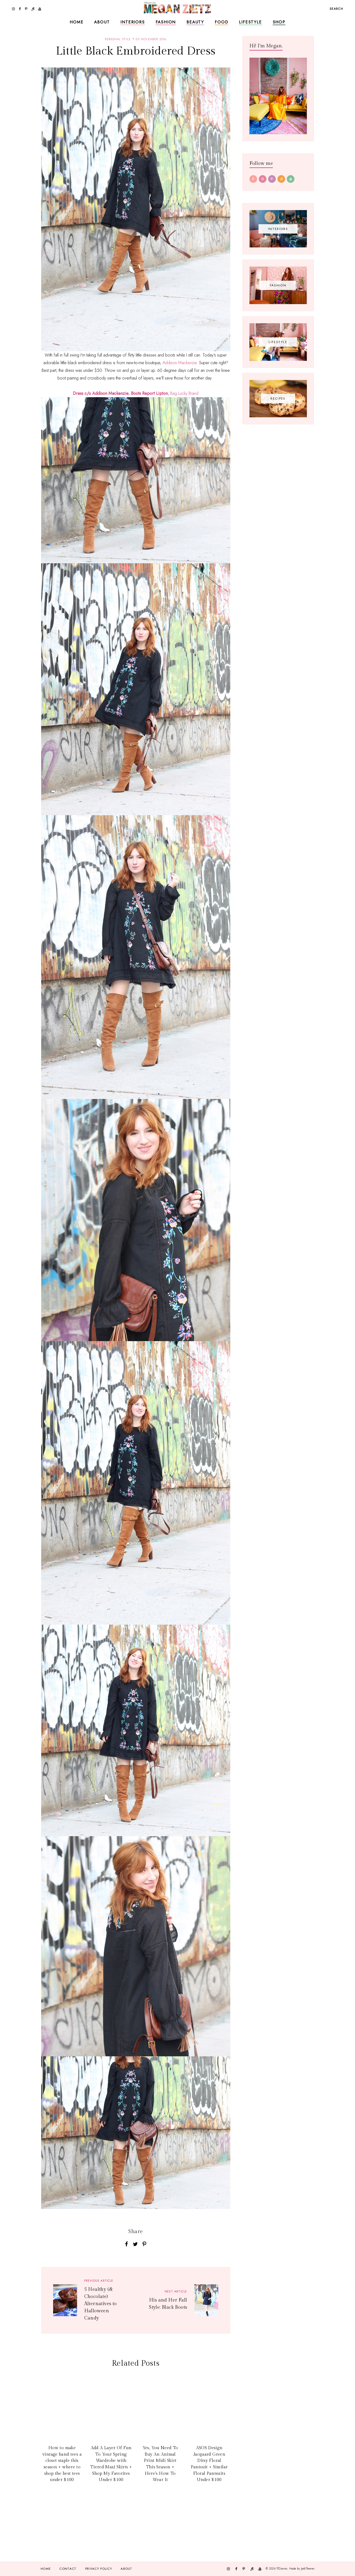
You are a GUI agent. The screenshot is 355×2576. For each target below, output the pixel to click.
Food (221, 22)
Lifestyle (250, 22)
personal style (118, 39)
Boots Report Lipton (149, 393)
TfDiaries (281, 2568)
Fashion (166, 22)
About (102, 22)
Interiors (132, 22)
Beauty (195, 22)
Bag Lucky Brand (184, 393)
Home (76, 22)
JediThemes (307, 2568)
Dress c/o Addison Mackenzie (101, 393)
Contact (67, 2568)
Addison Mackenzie (180, 363)
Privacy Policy (98, 2568)
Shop (279, 22)
